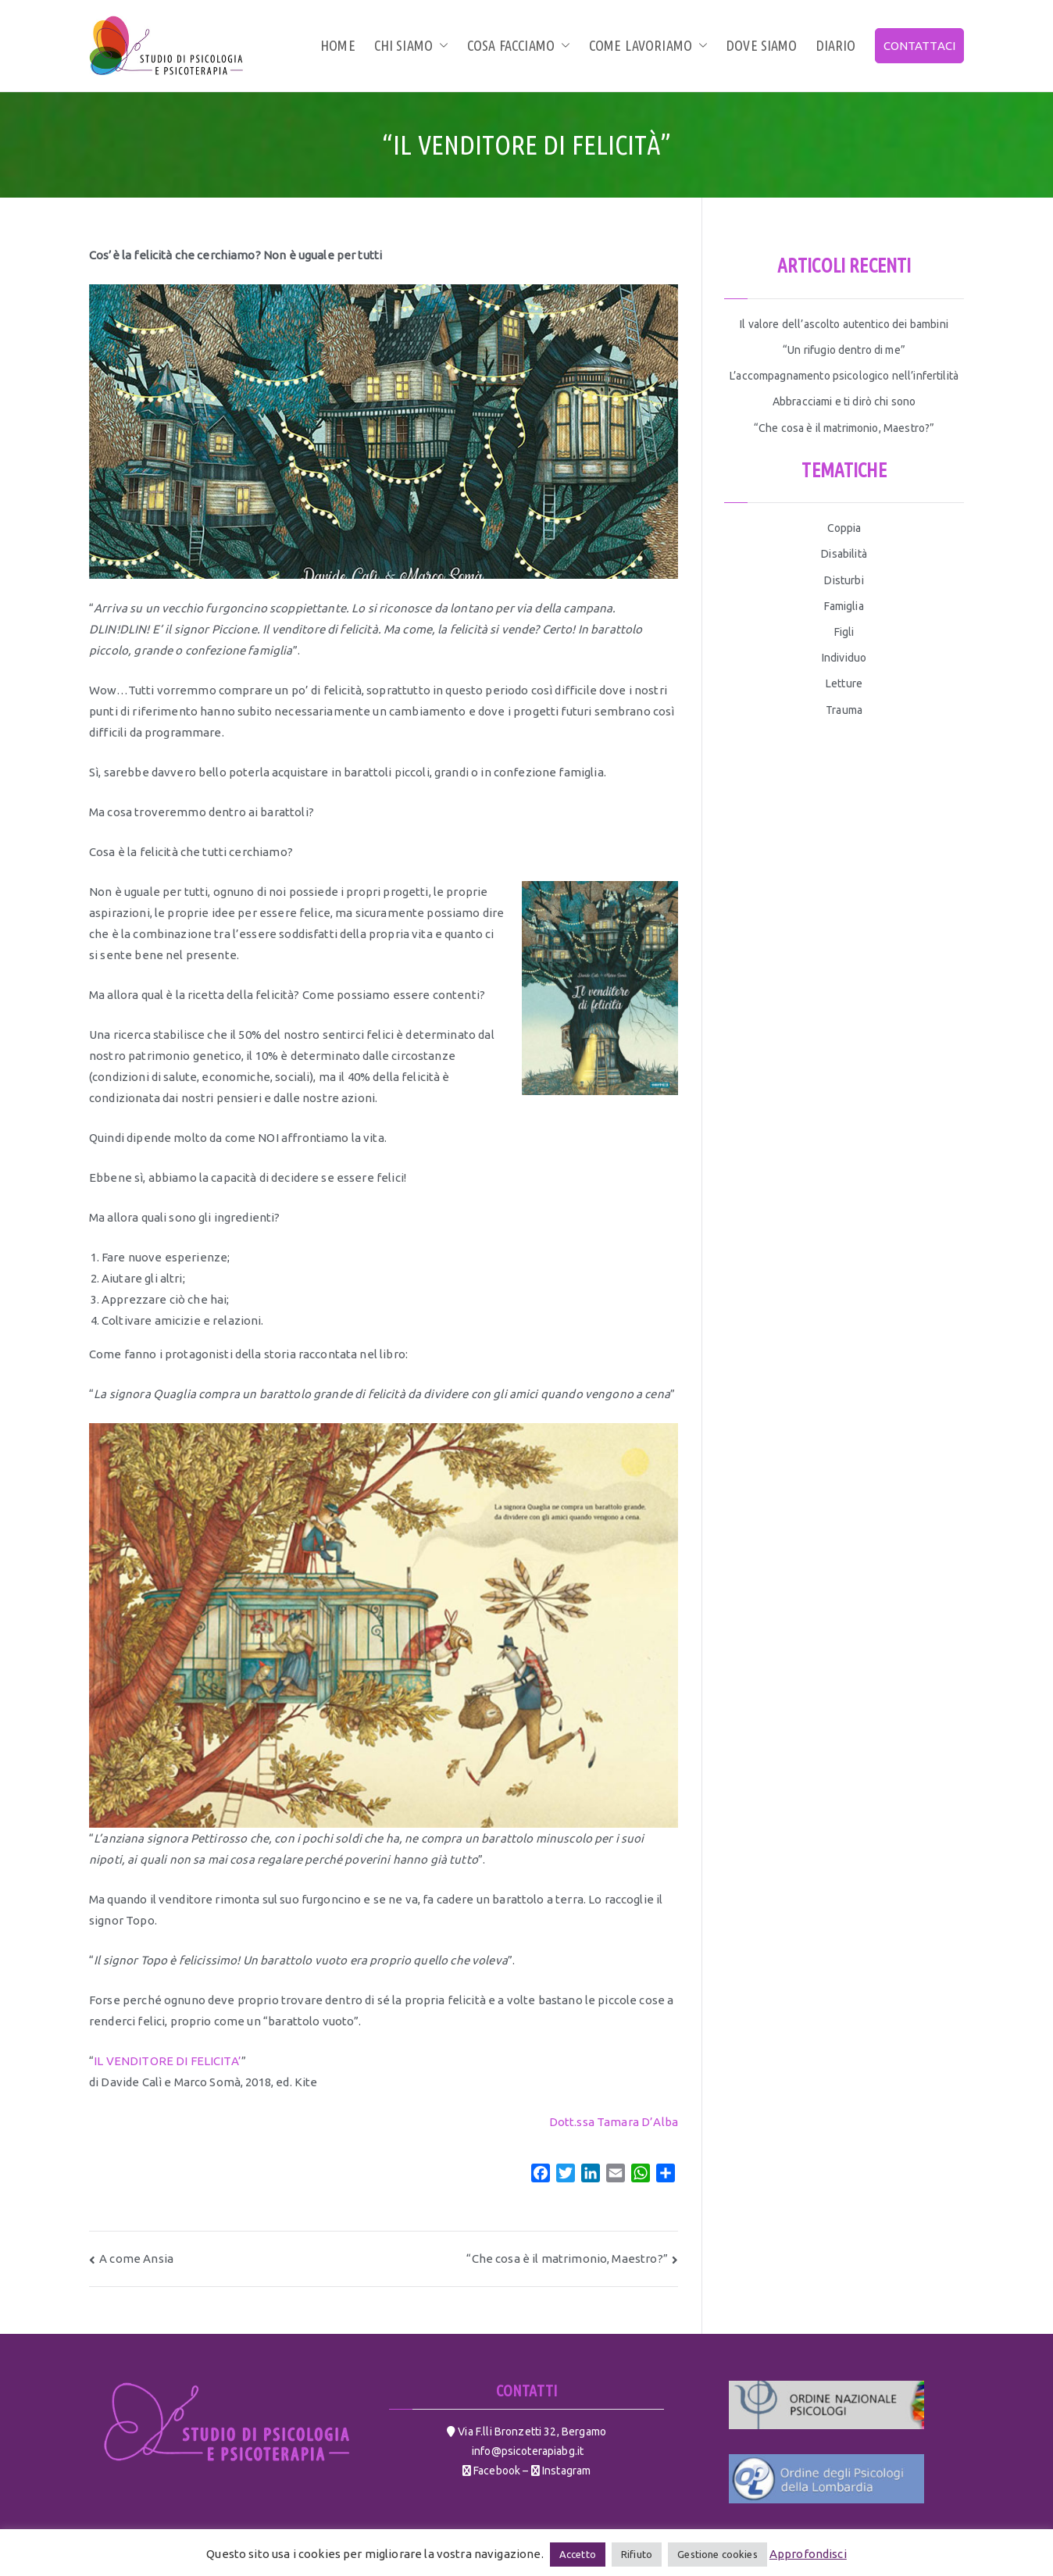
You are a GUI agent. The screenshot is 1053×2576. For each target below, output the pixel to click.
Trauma (844, 710)
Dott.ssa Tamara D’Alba (613, 2121)
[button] (440, 45)
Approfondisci (808, 2553)
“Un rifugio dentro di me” (844, 350)
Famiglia (843, 606)
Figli (844, 632)
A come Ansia (136, 2258)
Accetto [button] (577, 2554)
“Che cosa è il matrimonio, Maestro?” (566, 2258)
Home (337, 45)
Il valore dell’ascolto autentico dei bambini (844, 324)
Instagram (565, 2470)
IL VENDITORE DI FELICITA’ (167, 2061)
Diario (836, 45)
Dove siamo (762, 45)
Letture (844, 683)
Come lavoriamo (648, 45)
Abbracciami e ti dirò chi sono (844, 401)
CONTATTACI (919, 45)
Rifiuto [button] (636, 2554)
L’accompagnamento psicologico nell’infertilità (844, 375)
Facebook (495, 2470)
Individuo (844, 657)
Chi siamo (411, 45)
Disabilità (844, 554)
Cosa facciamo (518, 45)
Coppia (844, 528)
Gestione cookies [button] (717, 2554)
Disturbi (843, 580)
